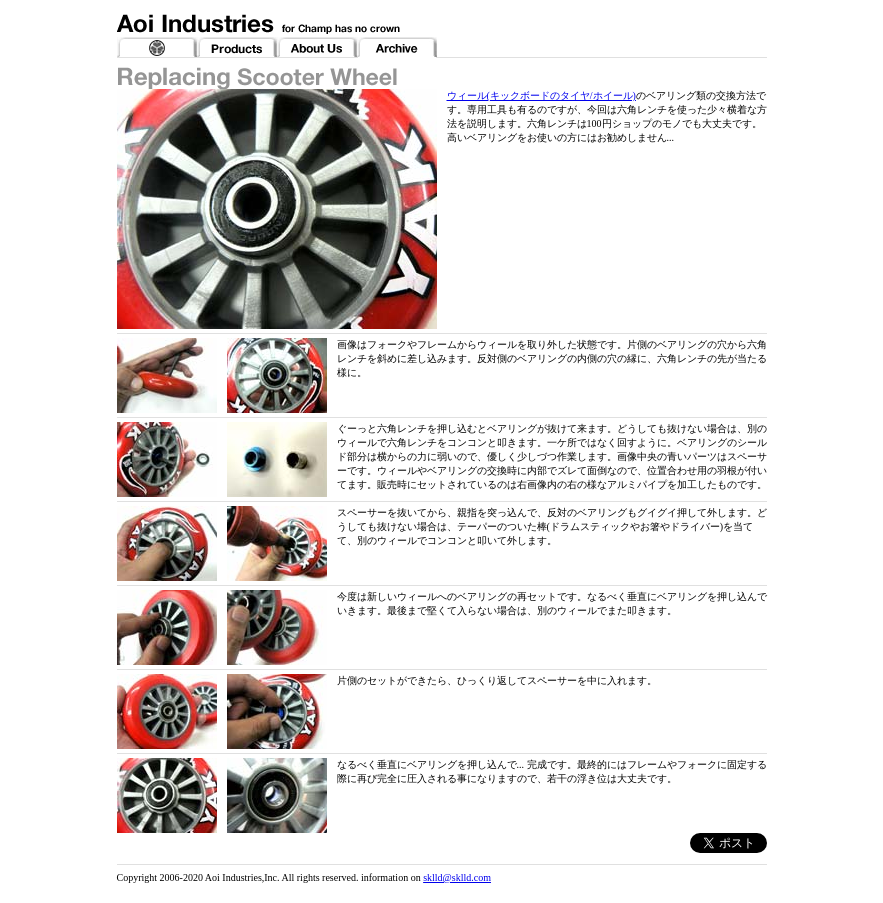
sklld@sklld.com (457, 877)
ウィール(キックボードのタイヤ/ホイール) (541, 95)
